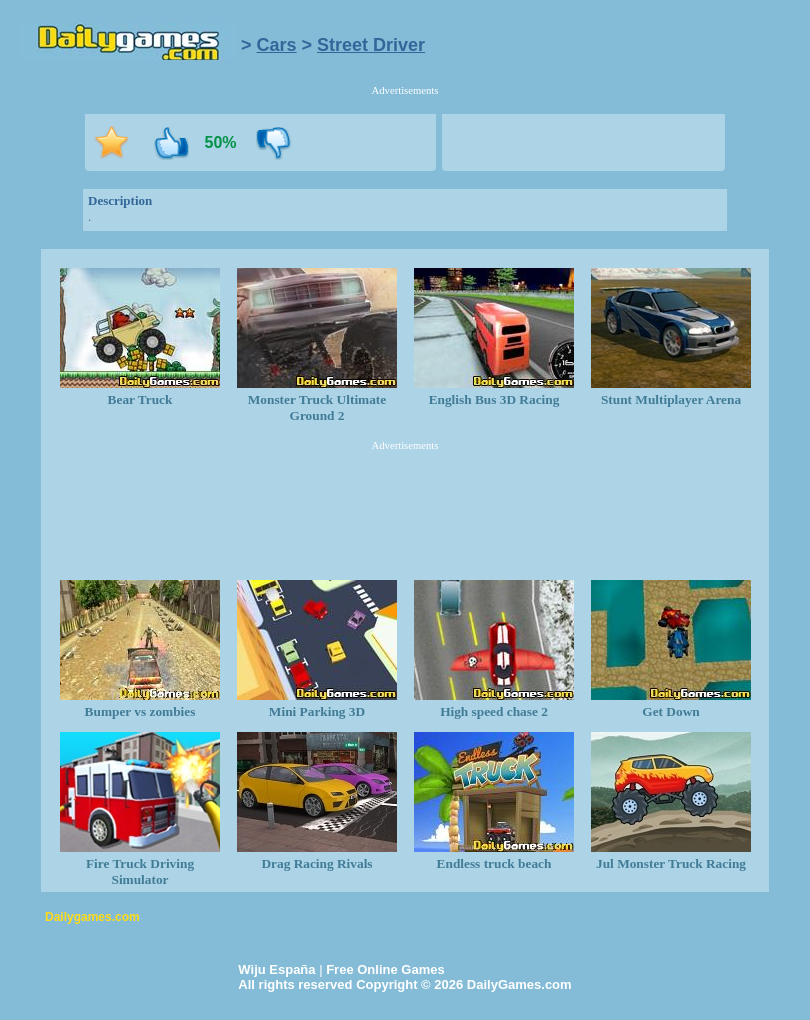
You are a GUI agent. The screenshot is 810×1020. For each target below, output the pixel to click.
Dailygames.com (92, 917)
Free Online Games (385, 969)
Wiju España (276, 969)
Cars (277, 45)
